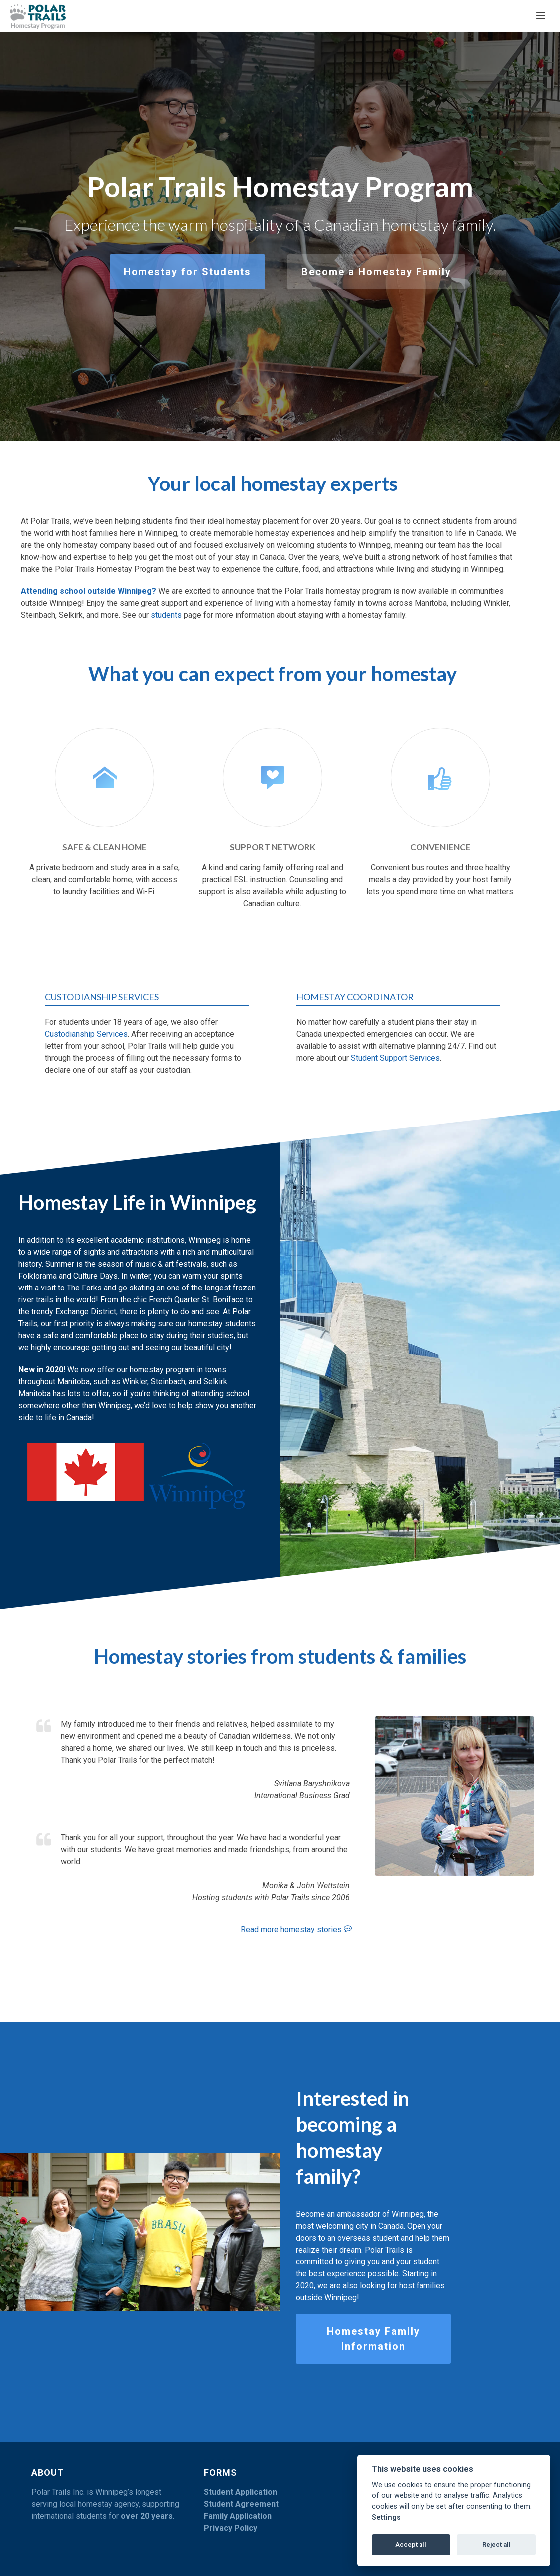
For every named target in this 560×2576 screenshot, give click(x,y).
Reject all (496, 2544)
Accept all (410, 2544)
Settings (386, 2517)
